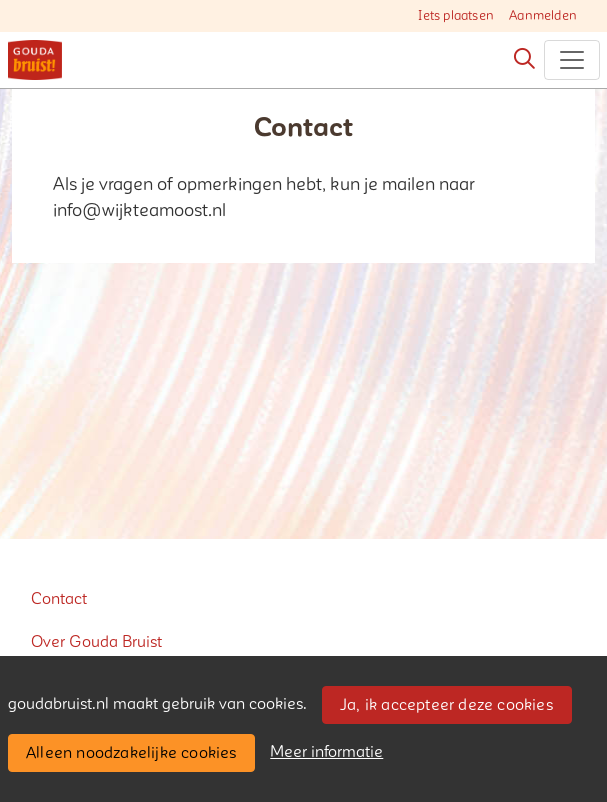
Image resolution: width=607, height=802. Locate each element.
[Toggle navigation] (572, 60)
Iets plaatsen (456, 16)
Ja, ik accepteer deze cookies (446, 705)
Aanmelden (543, 16)
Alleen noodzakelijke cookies (131, 753)
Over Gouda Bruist (96, 642)
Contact (59, 599)
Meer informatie (326, 752)
